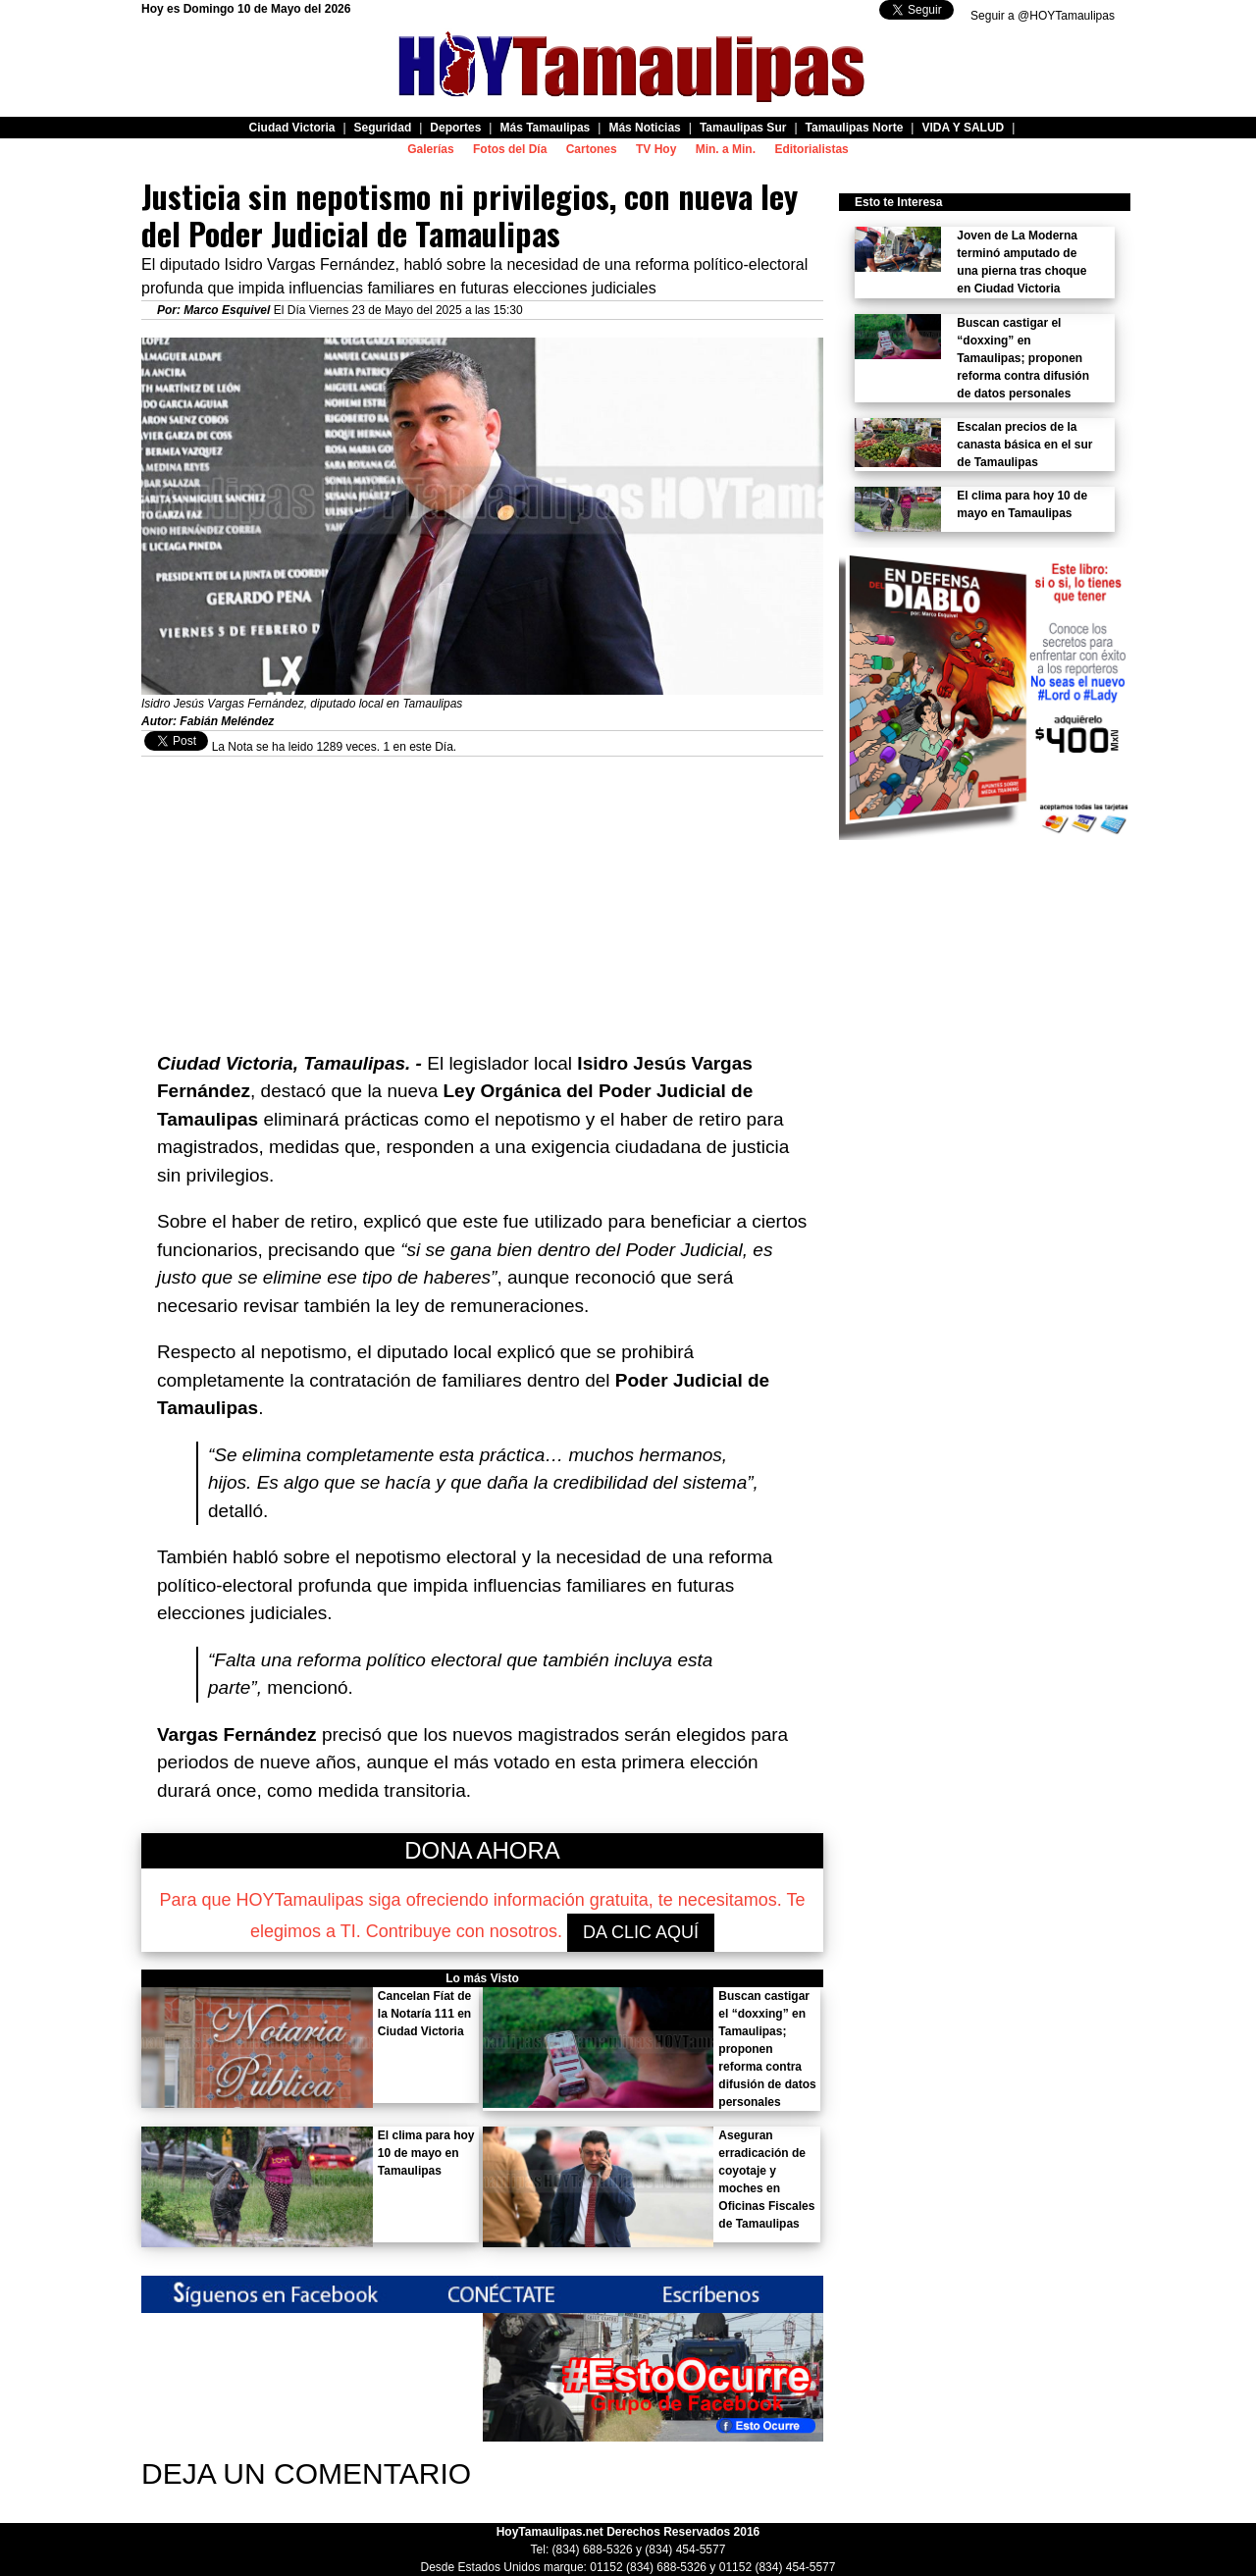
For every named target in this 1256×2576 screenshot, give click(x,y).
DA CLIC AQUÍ (641, 1932)
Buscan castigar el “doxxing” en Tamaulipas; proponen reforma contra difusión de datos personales (766, 2049)
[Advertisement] (482, 894)
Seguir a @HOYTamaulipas (1042, 16)
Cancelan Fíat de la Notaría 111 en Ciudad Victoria (424, 2013)
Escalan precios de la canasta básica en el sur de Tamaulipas (1024, 444)
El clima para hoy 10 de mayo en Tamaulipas (426, 2153)
